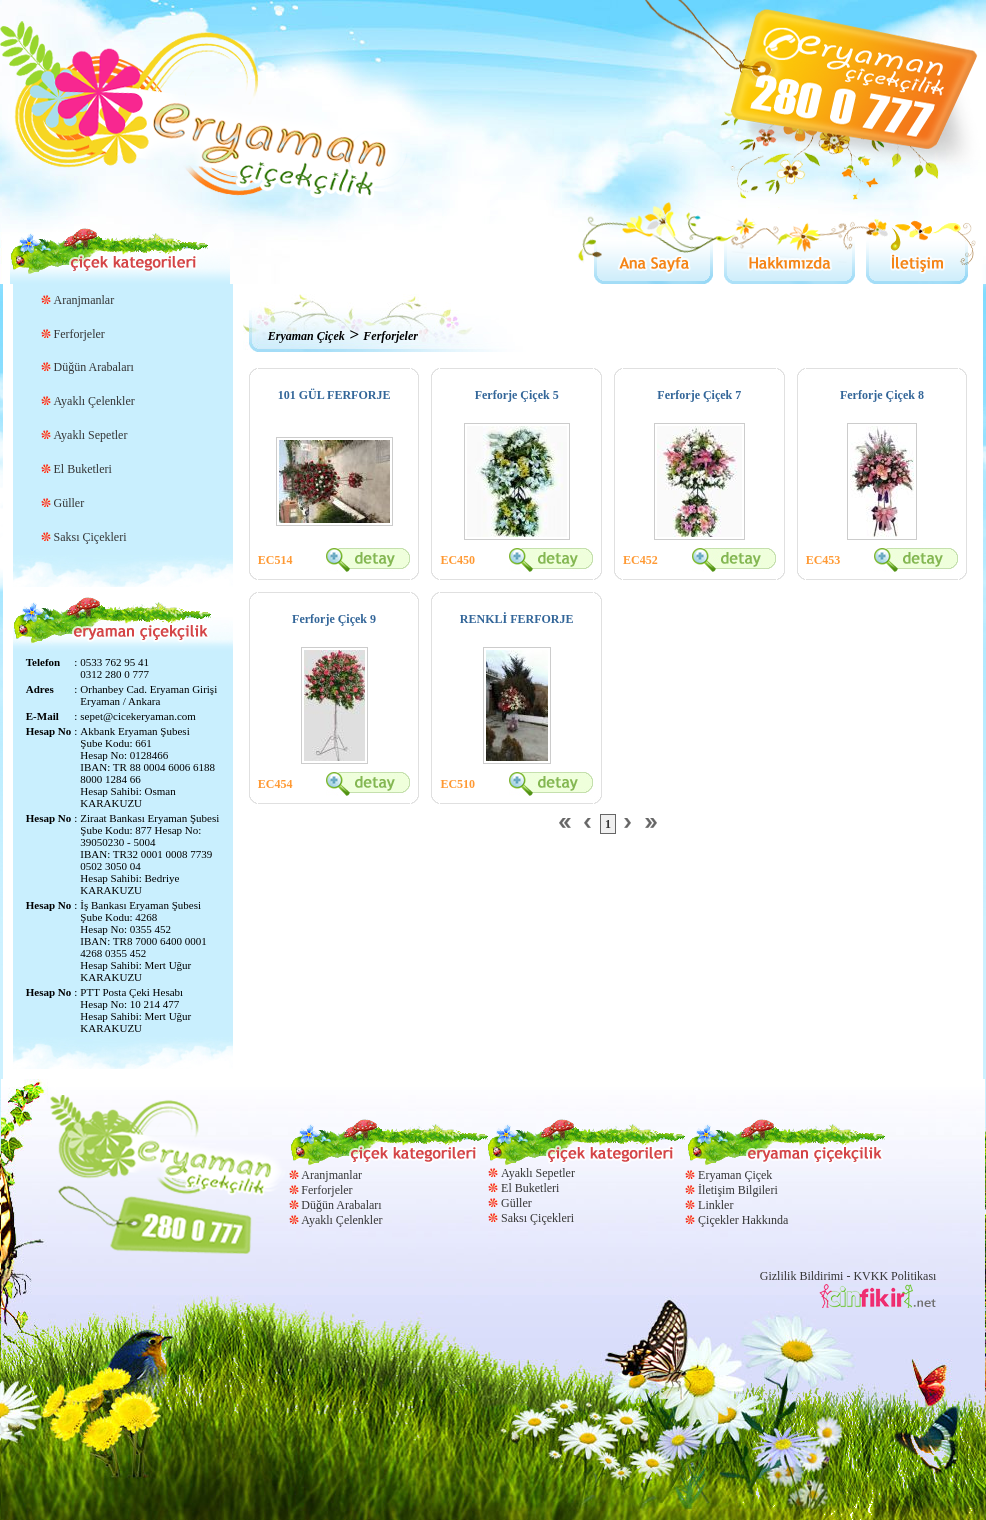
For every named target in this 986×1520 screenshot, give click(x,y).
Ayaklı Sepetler (91, 435)
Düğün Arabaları (94, 367)
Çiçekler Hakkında (743, 1220)
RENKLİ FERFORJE (517, 619)
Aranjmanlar (84, 300)
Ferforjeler (79, 334)
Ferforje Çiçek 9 (334, 619)
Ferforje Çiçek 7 (699, 395)
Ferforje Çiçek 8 (882, 395)
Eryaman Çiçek (306, 336)
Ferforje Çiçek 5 (517, 395)
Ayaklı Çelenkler (94, 401)
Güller (69, 503)
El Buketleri (83, 469)
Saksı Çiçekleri (90, 537)
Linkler (715, 1205)
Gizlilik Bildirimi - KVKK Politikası (848, 1276)
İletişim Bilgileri (738, 1190)
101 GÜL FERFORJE (334, 395)
